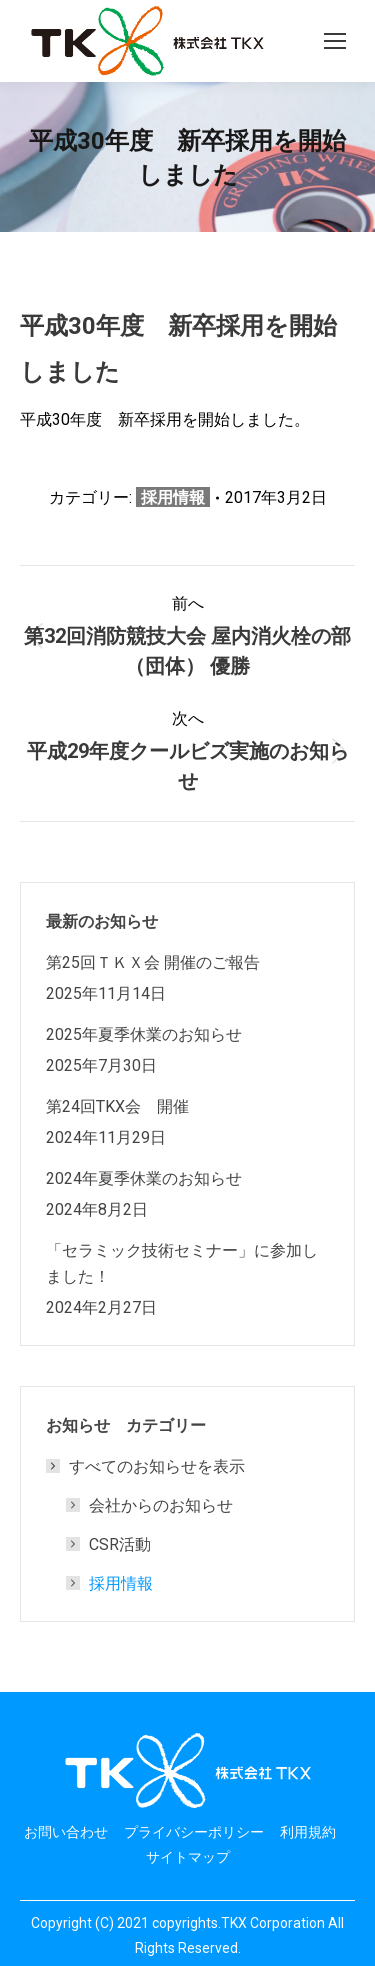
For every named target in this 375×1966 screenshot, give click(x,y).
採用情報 (173, 497)
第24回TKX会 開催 (117, 1106)
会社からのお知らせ (161, 1505)
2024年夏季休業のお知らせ (144, 1178)
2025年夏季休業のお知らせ (144, 1034)
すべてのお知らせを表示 (147, 1466)
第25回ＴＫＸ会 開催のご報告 (153, 962)
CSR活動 (120, 1544)
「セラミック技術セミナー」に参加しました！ (182, 1263)
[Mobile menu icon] (335, 41)
